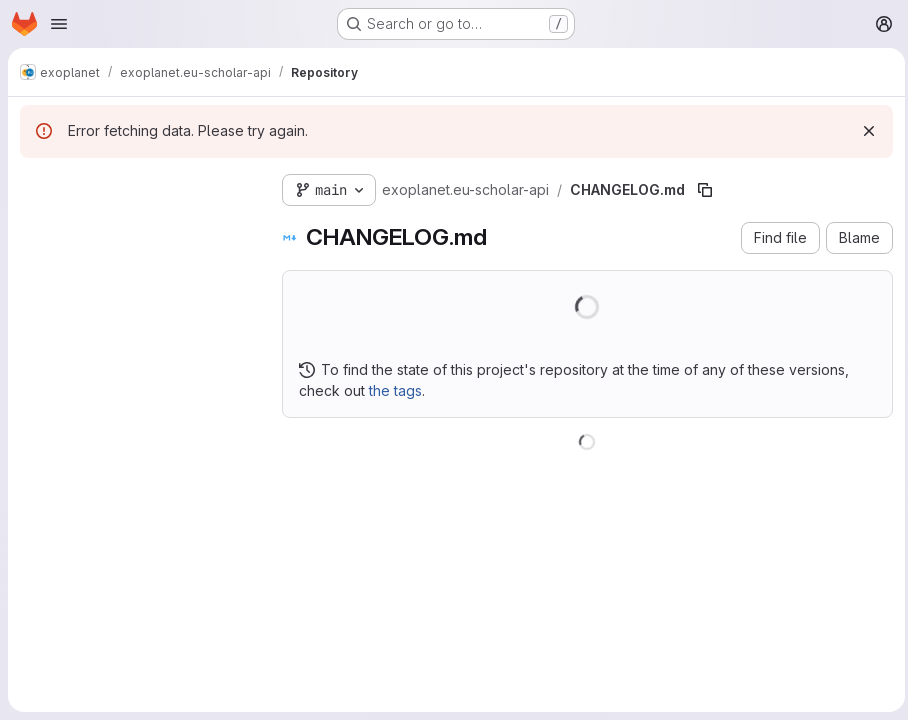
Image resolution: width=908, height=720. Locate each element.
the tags (395, 390)
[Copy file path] (705, 190)
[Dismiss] (864, 131)
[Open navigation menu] (59, 24)
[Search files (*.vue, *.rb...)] (135, 226)
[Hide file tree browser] (36, 186)
